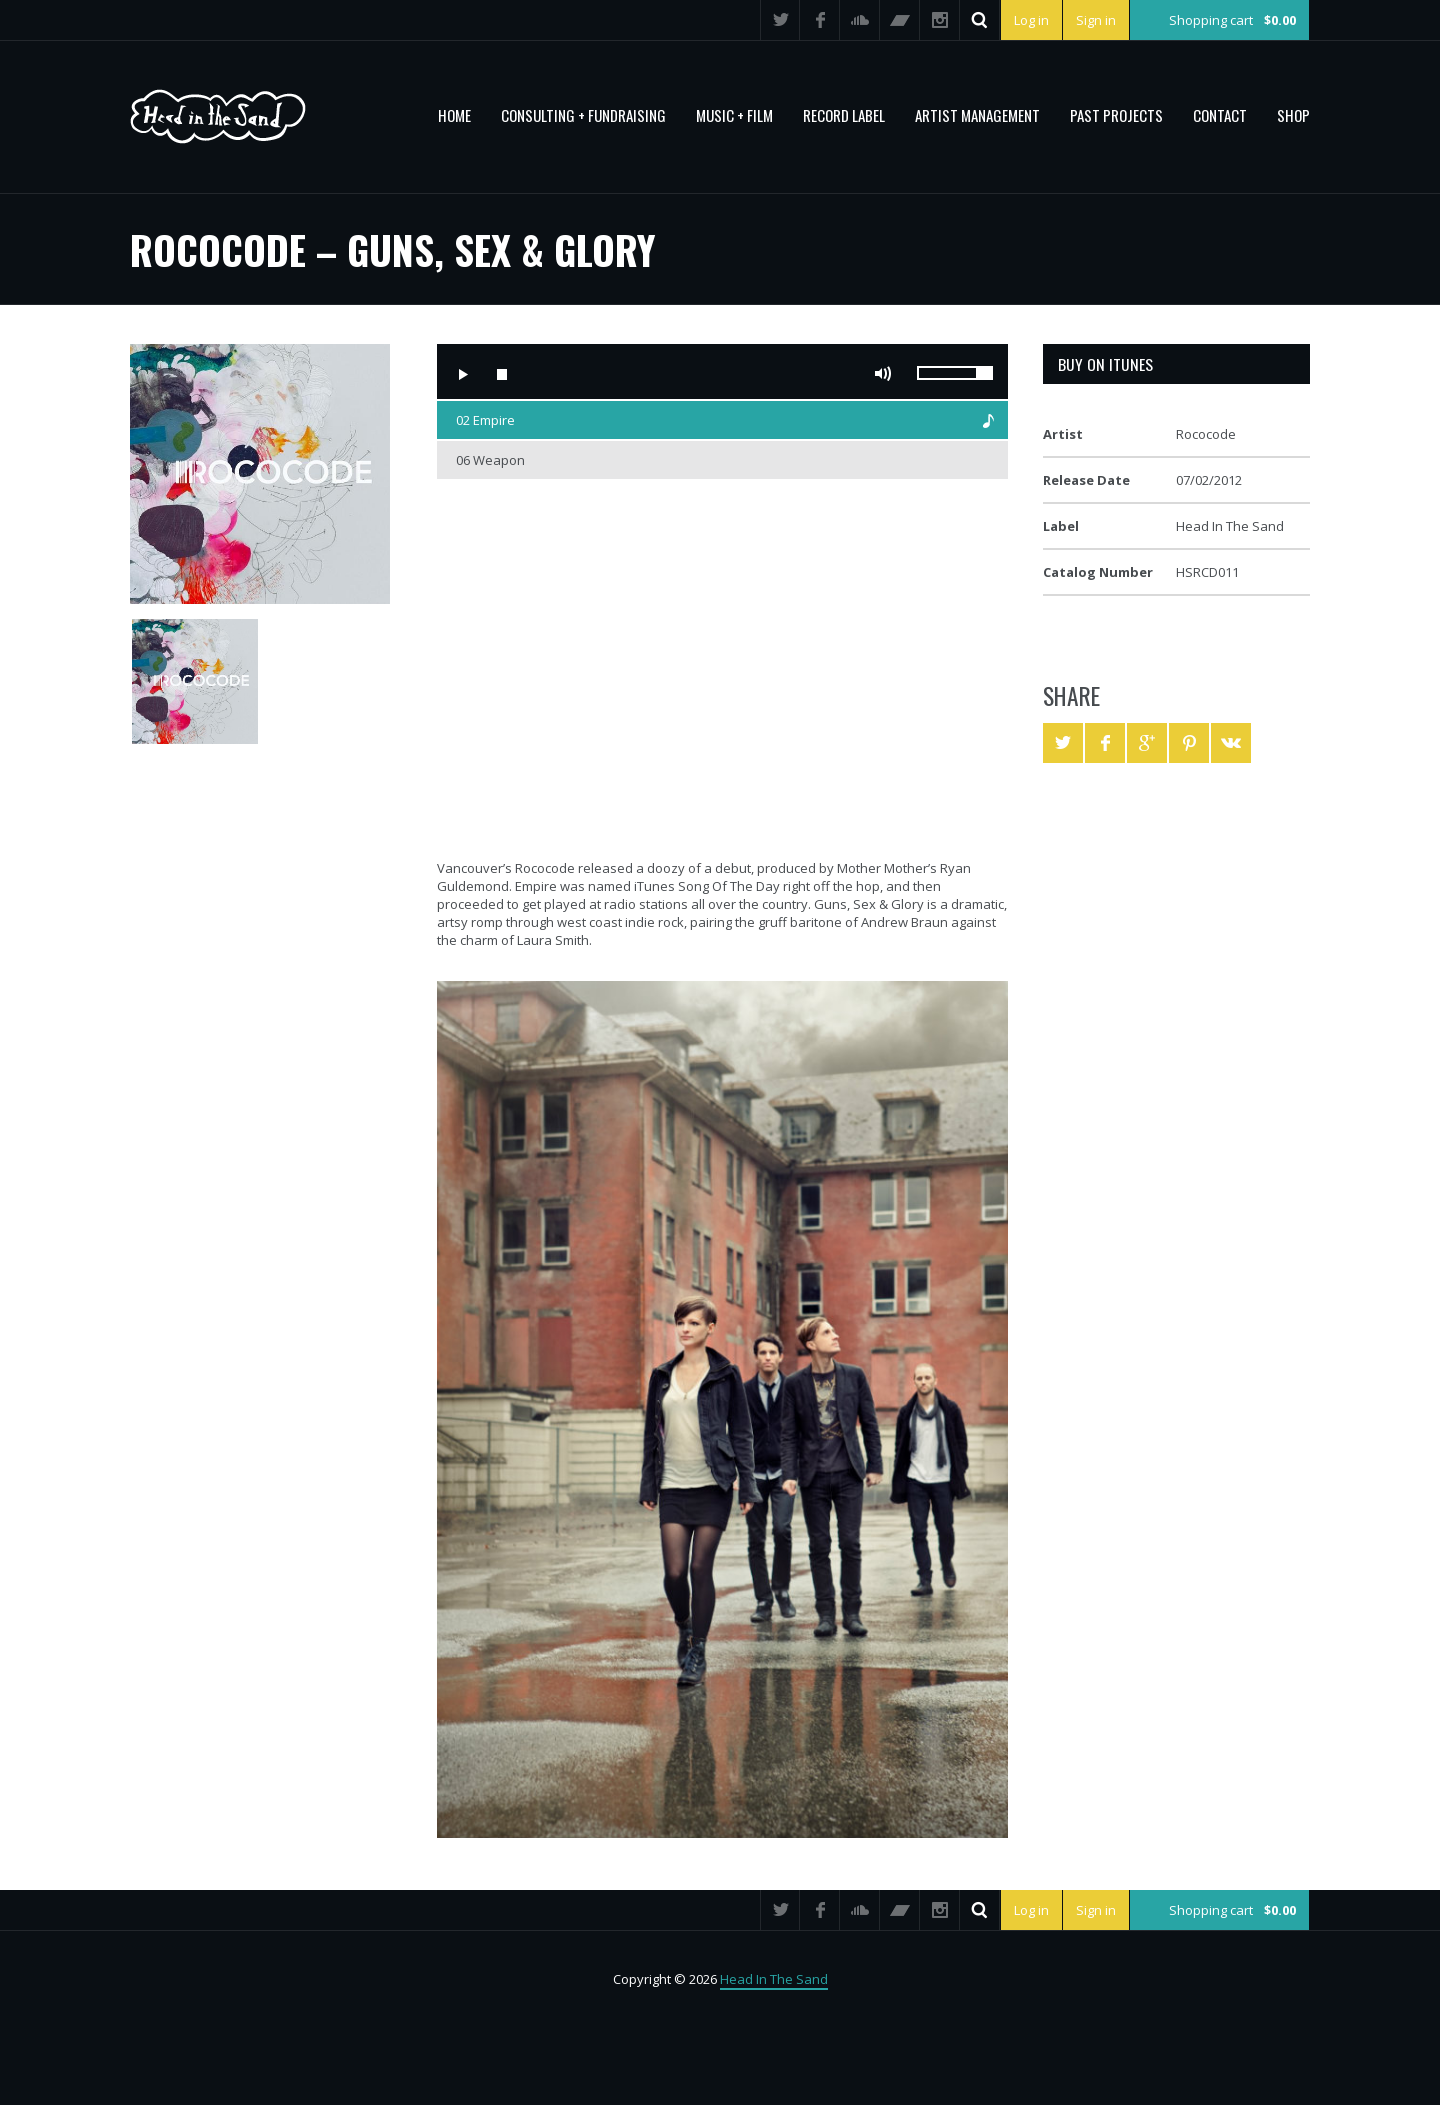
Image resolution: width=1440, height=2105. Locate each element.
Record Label (844, 115)
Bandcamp (900, 20)
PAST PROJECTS (1116, 115)
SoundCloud (860, 20)
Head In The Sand (774, 1979)
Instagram (940, 20)
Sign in (1096, 20)
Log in (1031, 20)
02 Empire (485, 420)
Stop (502, 374)
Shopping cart (1232, 20)
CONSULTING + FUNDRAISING (583, 115)
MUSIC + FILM (734, 115)
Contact (1220, 115)
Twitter (780, 20)
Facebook (820, 20)
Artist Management (977, 115)
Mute (883, 374)
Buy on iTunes (1105, 364)
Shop (1293, 115)
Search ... (980, 20)
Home (454, 115)
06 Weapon (490, 460)
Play (462, 374)
